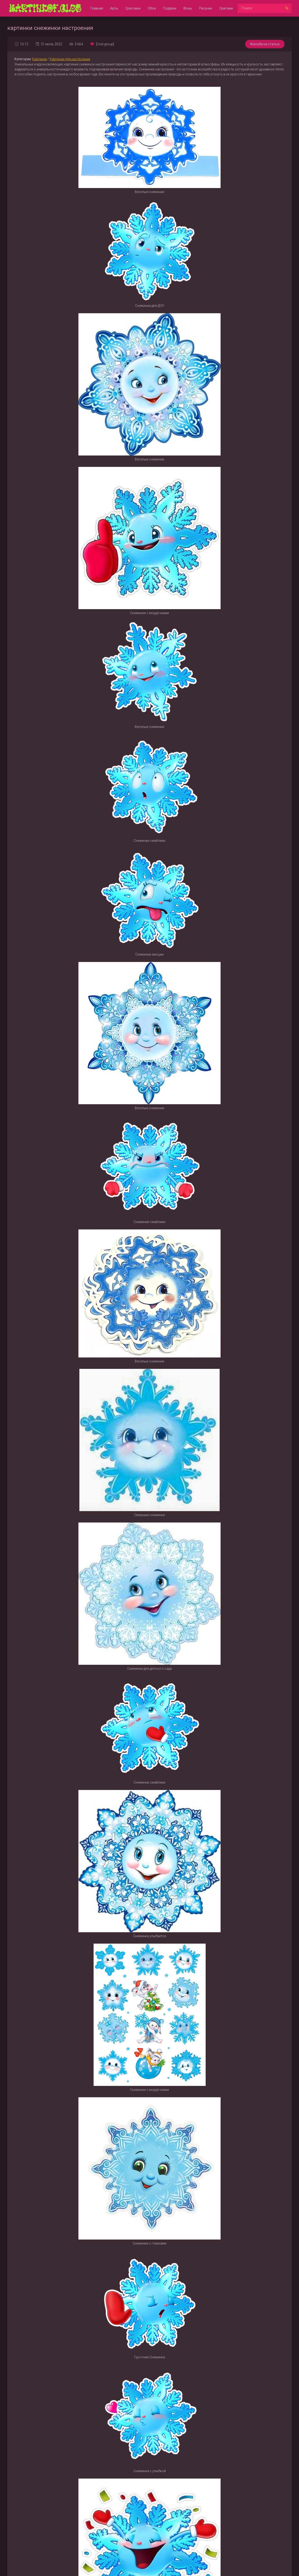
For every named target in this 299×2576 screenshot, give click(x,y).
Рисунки (205, 8)
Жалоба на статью (265, 44)
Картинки (39, 59)
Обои (152, 8)
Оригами (226, 8)
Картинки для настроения (70, 59)
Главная (96, 8)
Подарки (169, 8)
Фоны (187, 8)
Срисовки (132, 8)
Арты (114, 8)
